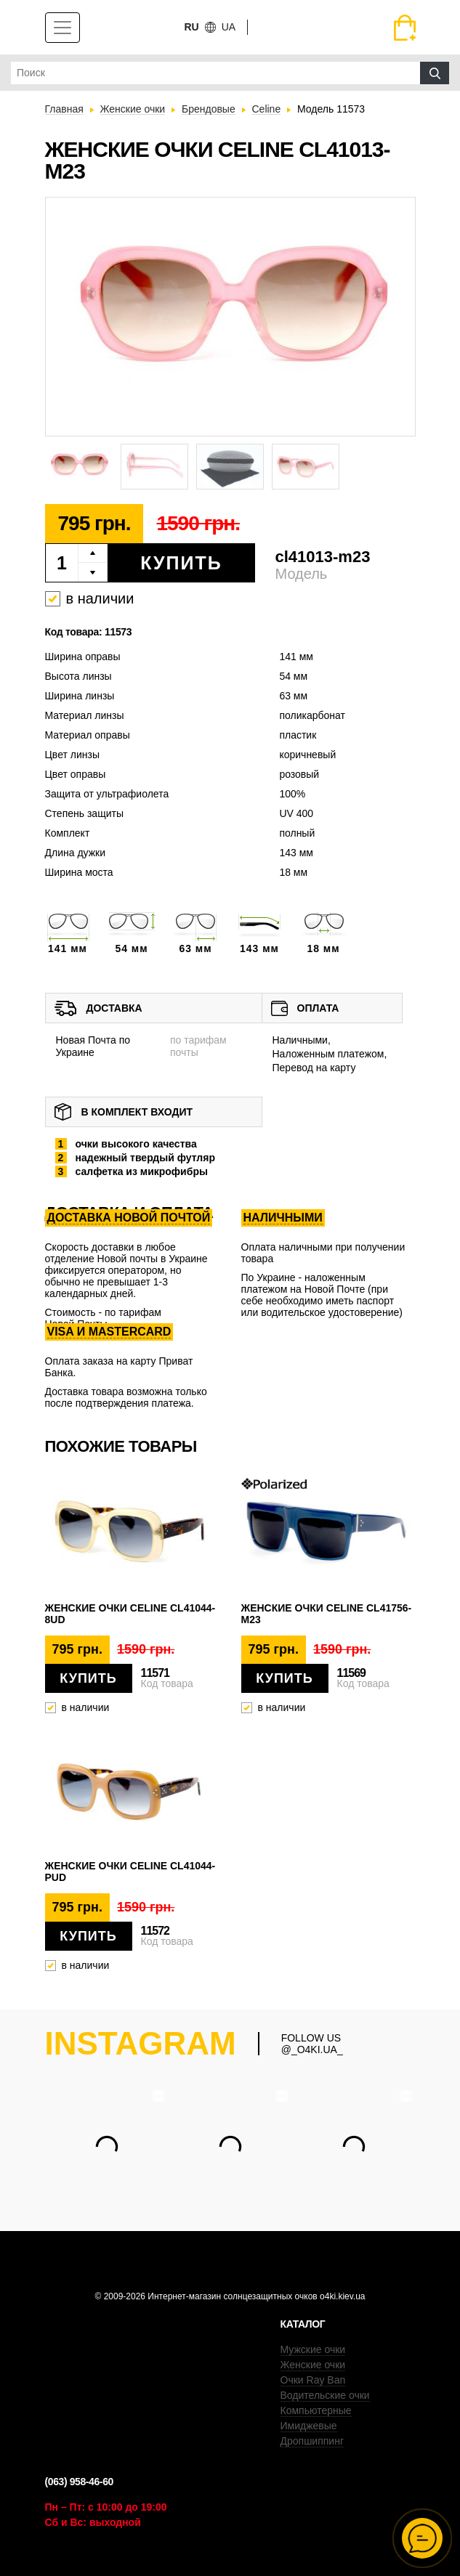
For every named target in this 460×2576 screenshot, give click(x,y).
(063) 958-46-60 (79, 2481)
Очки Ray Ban (313, 2380)
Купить (181, 563)
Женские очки (313, 2364)
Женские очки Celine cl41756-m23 (326, 1613)
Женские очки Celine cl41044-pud (130, 1871)
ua (228, 27)
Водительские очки (325, 2395)
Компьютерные (316, 2410)
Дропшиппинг (312, 2441)
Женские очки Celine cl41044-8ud (130, 1613)
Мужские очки (313, 2349)
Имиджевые (309, 2425)
